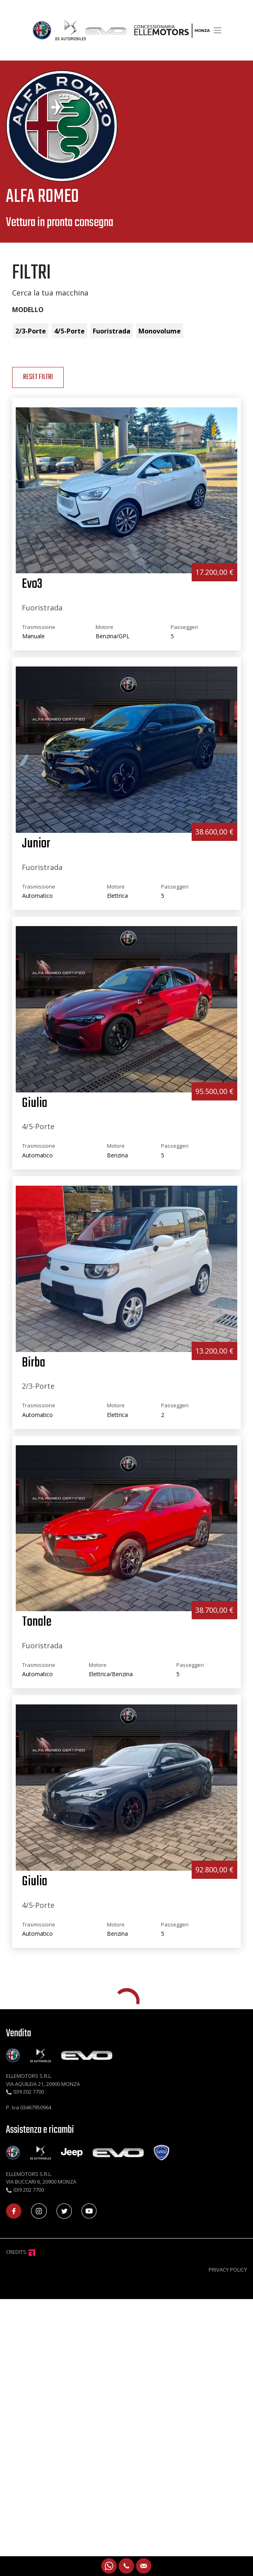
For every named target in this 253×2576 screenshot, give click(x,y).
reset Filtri (38, 377)
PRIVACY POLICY (228, 2269)
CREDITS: (20, 2251)
